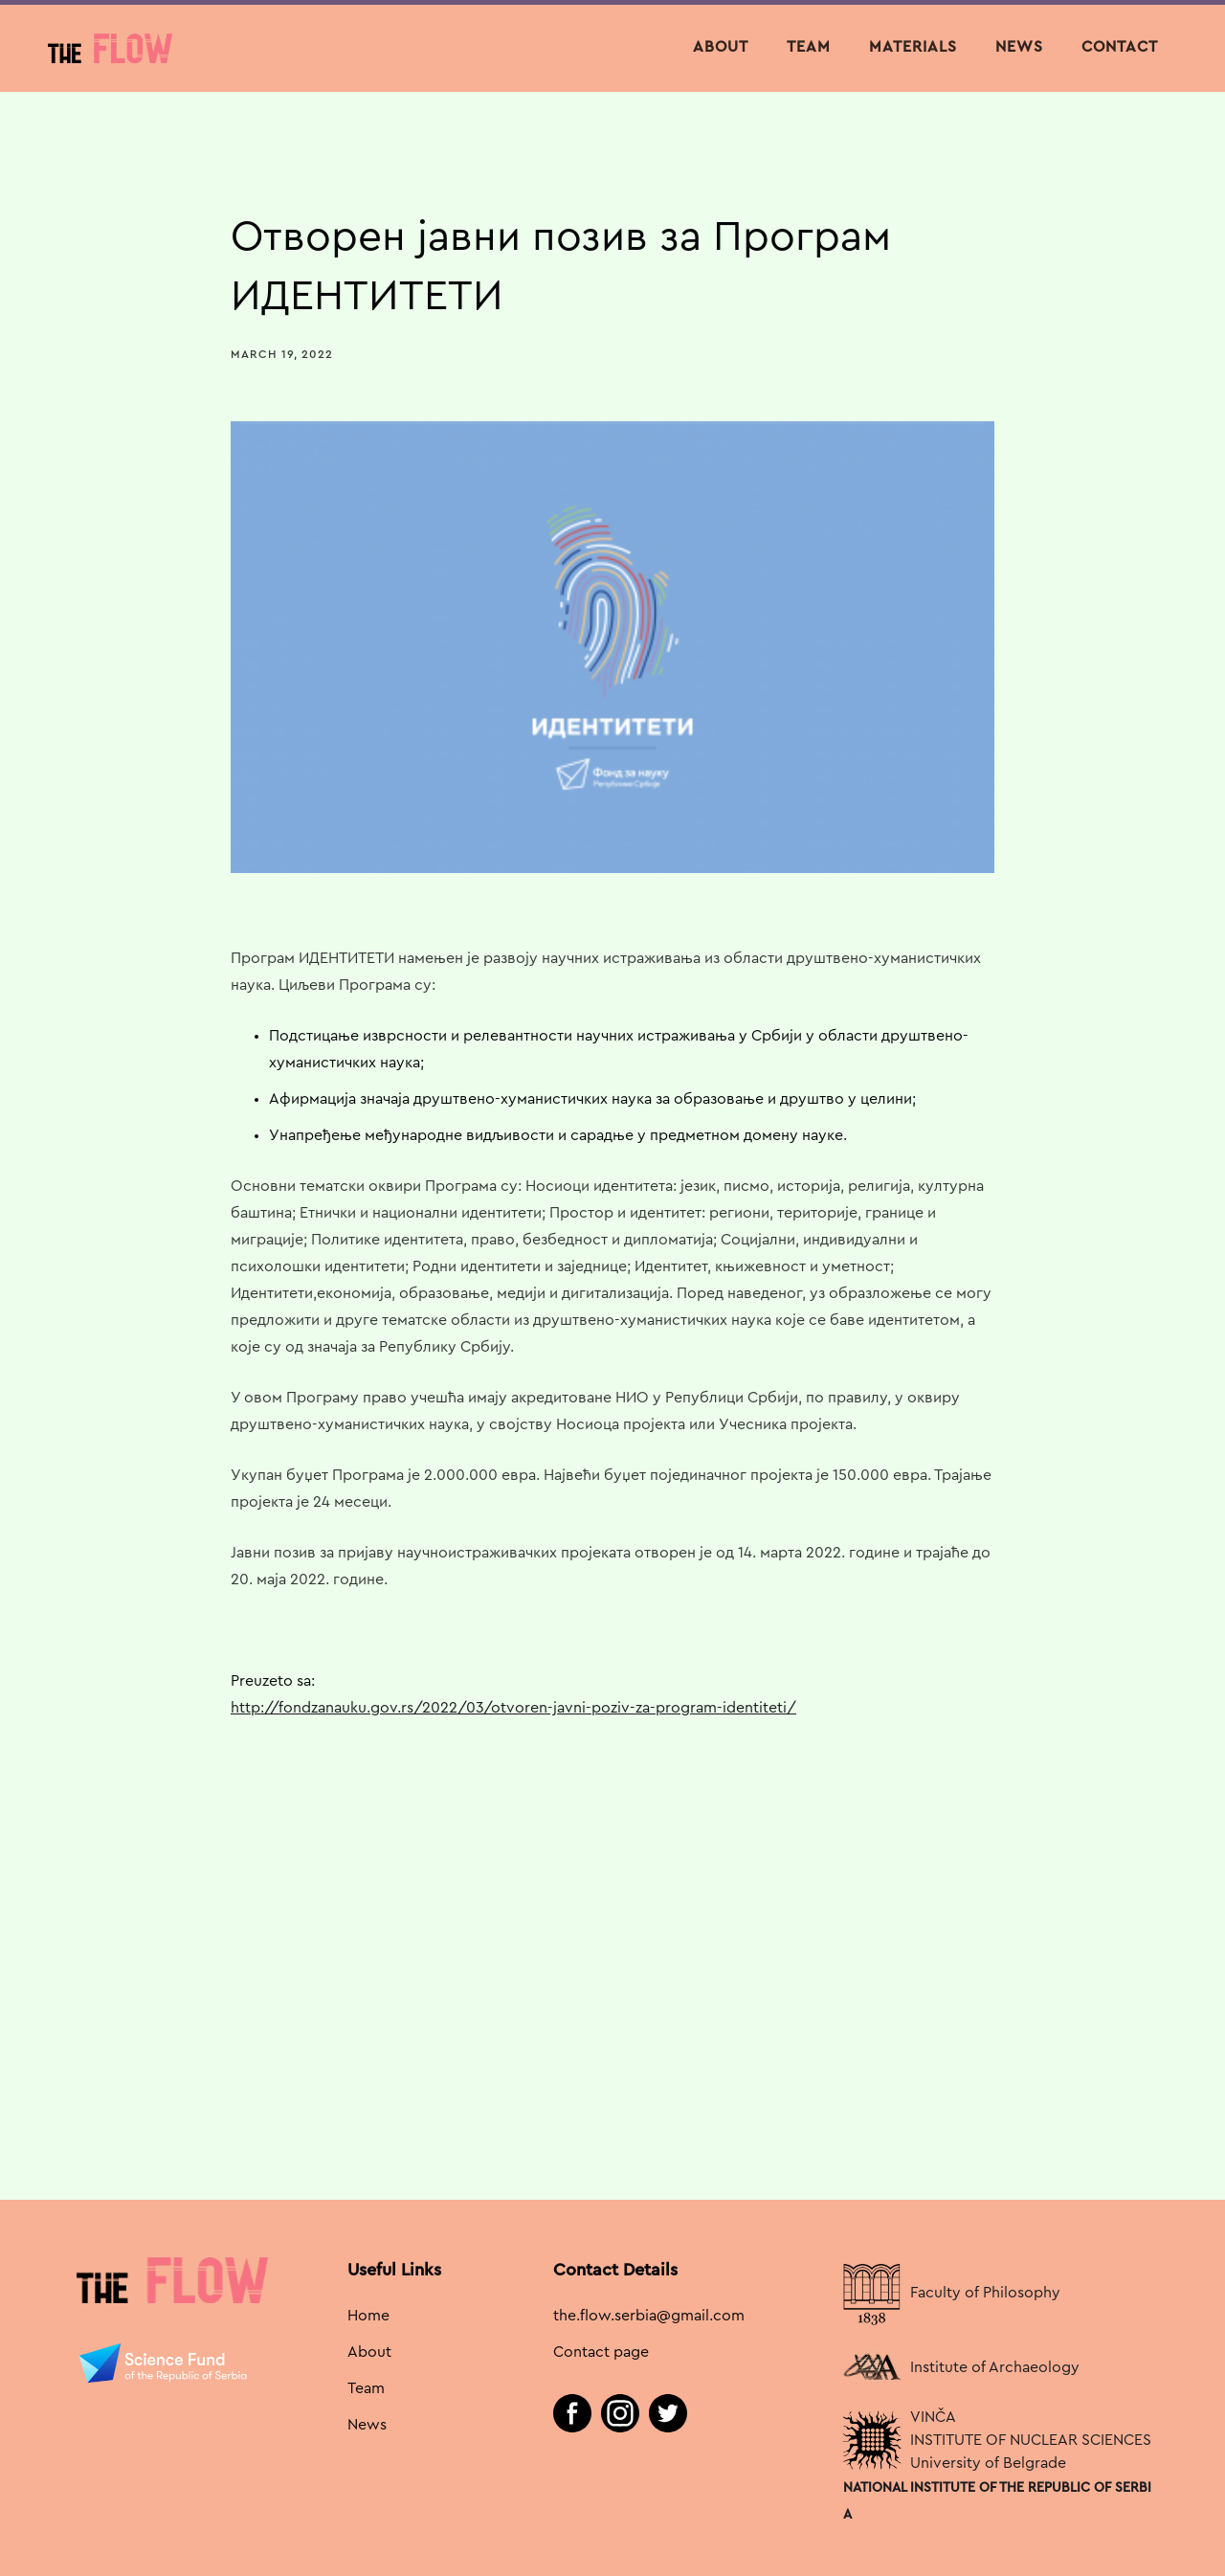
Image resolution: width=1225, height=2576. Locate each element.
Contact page (601, 2352)
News (367, 2424)
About (720, 47)
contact (1119, 47)
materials (913, 47)
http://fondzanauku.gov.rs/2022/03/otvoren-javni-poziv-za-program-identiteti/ (513, 1707)
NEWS (1019, 47)
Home (368, 2315)
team (809, 47)
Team (366, 2388)
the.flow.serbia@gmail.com (649, 2315)
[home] (110, 48)
